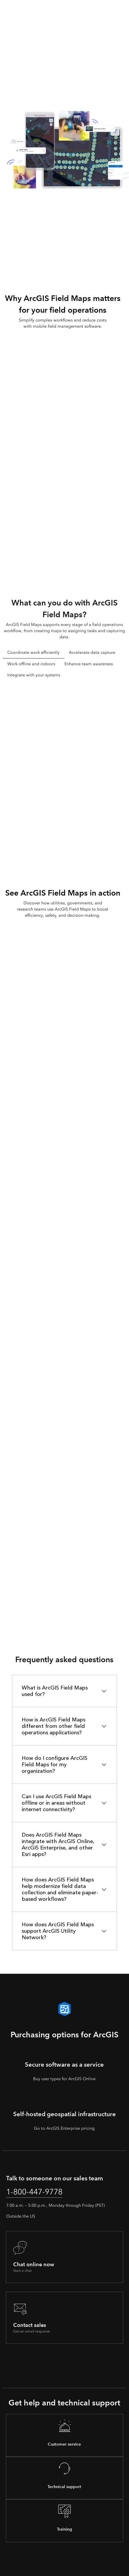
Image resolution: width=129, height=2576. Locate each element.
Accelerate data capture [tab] (92, 652)
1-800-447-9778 (34, 2191)
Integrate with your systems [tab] (33, 675)
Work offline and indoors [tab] (31, 663)
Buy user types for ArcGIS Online (64, 2078)
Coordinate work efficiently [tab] (33, 652)
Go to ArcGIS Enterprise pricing (64, 2128)
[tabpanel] (64, 772)
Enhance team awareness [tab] (88, 663)
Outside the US (20, 2216)
